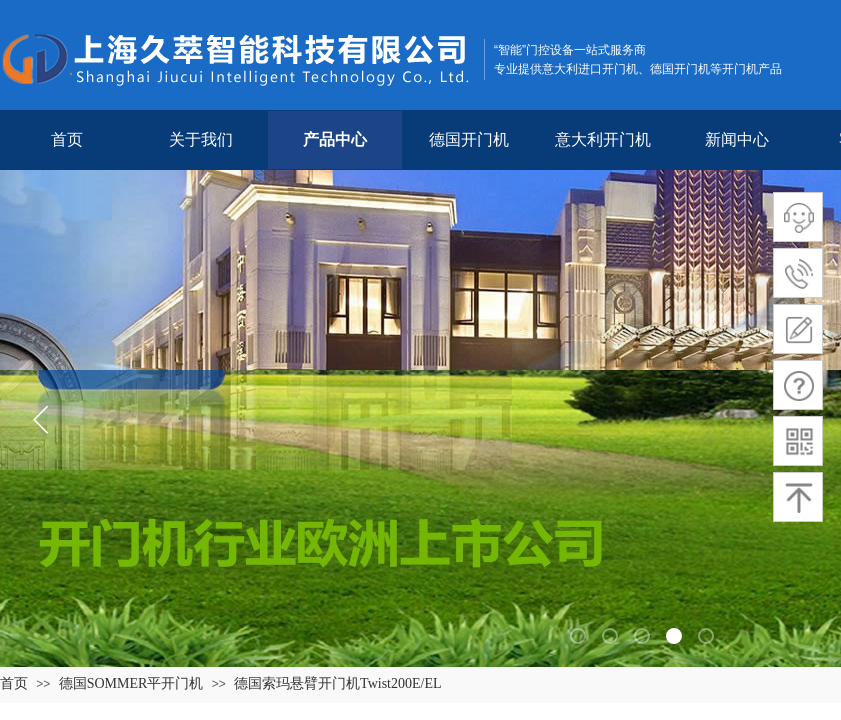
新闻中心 (737, 139)
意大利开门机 (603, 139)
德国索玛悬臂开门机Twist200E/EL (337, 683)
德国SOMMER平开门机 (131, 683)
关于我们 (201, 139)
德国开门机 (469, 139)
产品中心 (335, 139)
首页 (67, 139)
